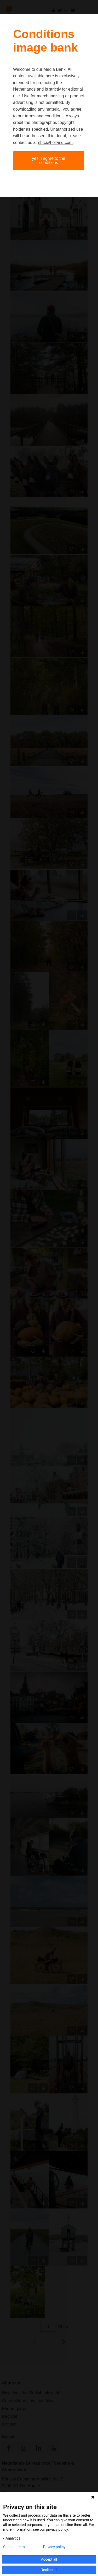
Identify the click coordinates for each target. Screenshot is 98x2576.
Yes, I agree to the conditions (48, 160)
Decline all (49, 2570)
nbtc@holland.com (55, 142)
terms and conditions (44, 116)
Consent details (15, 2547)
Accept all (49, 2559)
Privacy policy (54, 2547)
